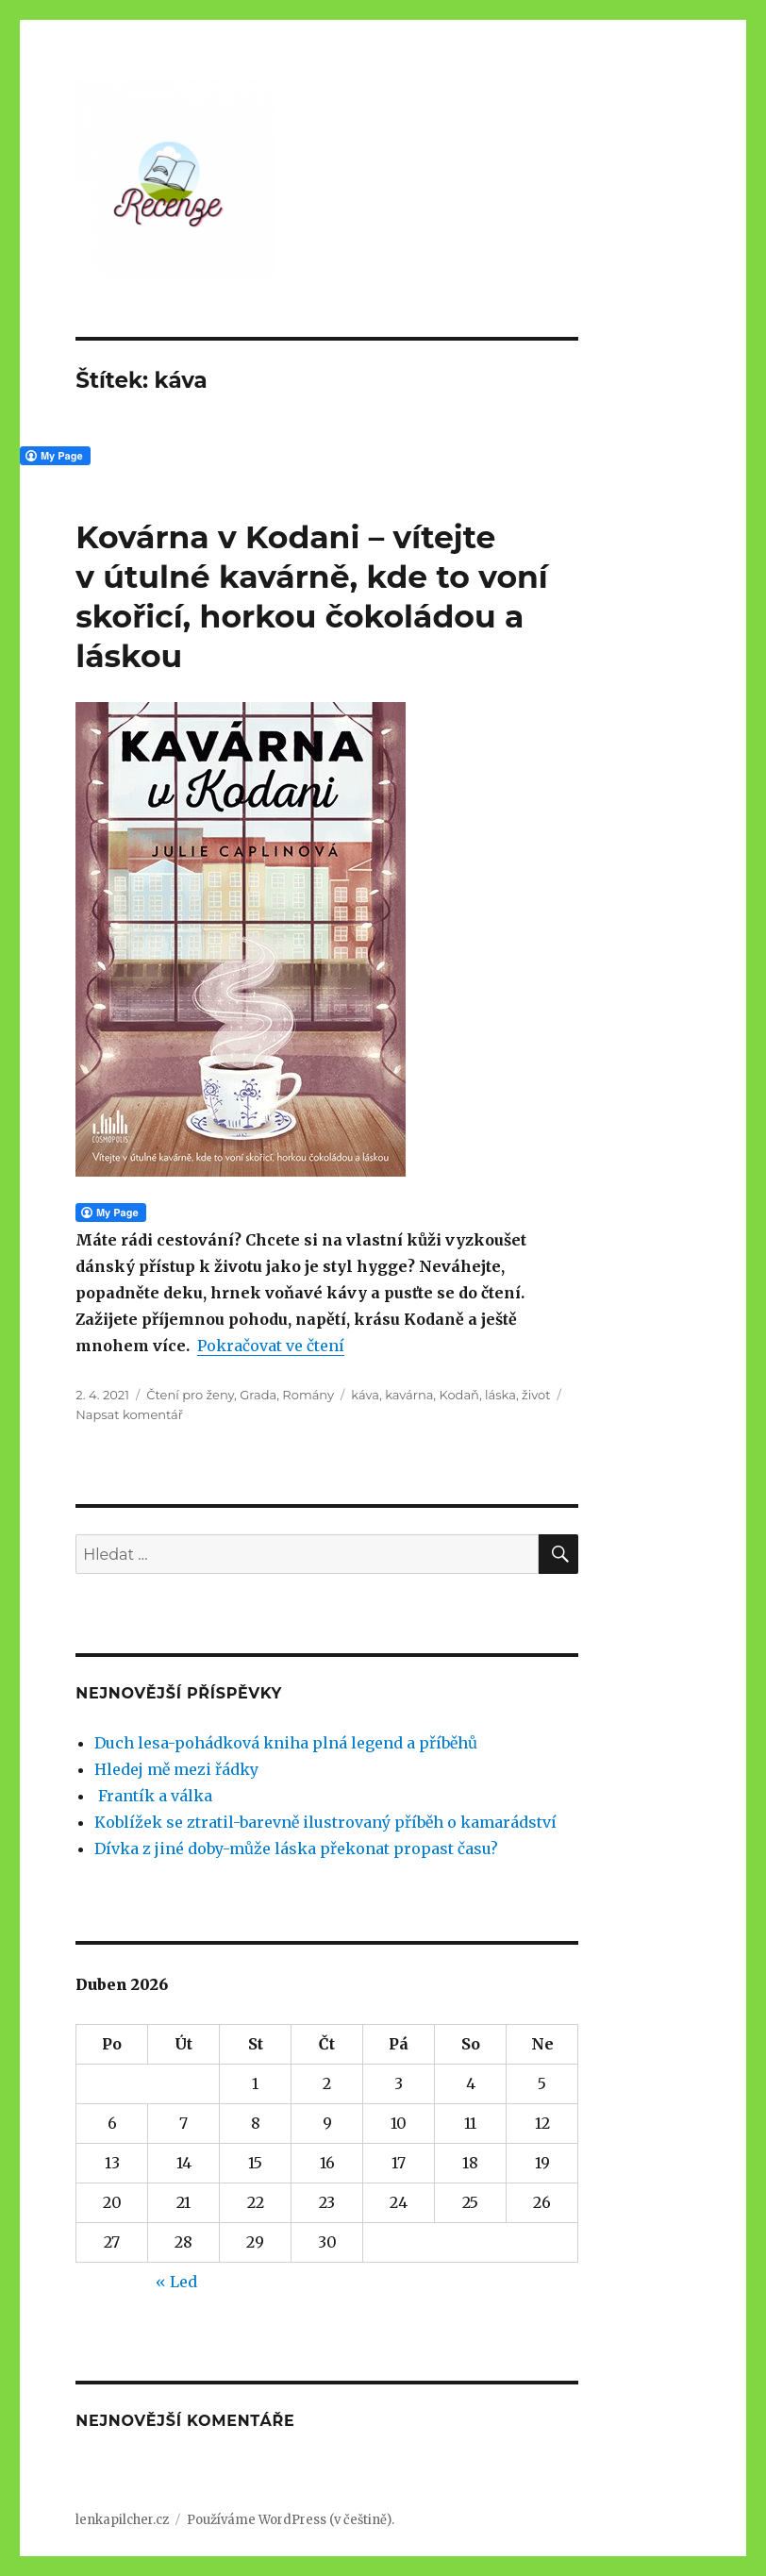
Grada (258, 1394)
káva (365, 1394)
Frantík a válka (153, 1795)
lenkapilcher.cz (122, 2520)
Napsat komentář (129, 1414)
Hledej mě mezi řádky (176, 1769)
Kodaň (459, 1394)
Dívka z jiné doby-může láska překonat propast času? (296, 1848)
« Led (176, 2281)
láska (500, 1394)
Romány (308, 1394)
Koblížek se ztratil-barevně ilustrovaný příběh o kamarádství (325, 1822)
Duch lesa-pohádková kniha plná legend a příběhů (285, 1742)
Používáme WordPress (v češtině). (290, 2520)
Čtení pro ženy (190, 1394)
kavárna (409, 1394)
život (536, 1394)
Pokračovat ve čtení (270, 1345)
